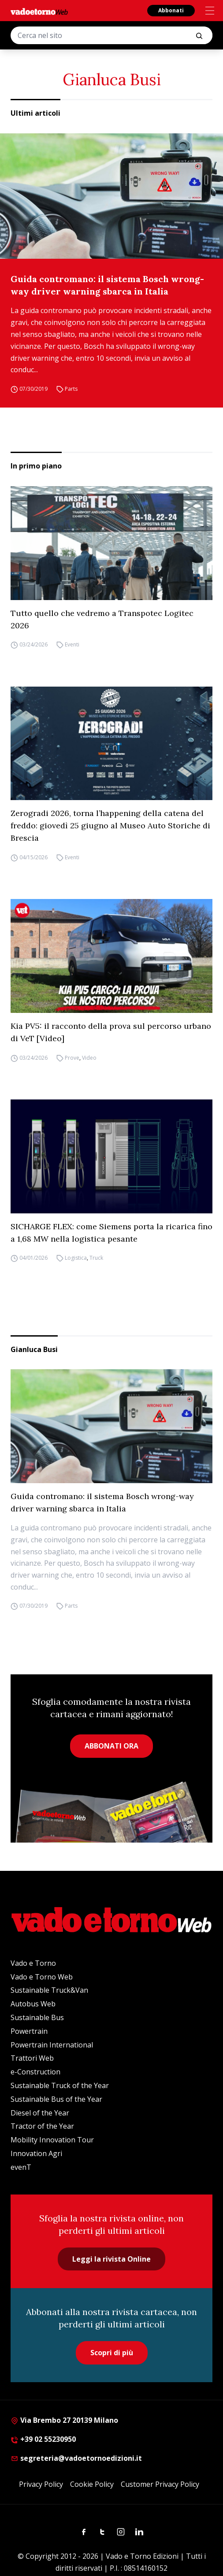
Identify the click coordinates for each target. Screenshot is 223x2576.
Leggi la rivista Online (111, 2259)
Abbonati (171, 10)
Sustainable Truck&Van (49, 1990)
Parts (71, 389)
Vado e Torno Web (42, 1977)
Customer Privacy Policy (160, 2484)
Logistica (76, 1258)
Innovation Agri (36, 2153)
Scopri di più (111, 2352)
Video (89, 1057)
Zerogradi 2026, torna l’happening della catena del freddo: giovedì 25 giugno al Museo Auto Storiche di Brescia (110, 825)
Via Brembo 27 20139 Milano (64, 2420)
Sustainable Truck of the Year (60, 2085)
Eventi (72, 645)
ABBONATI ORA (111, 1746)
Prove (72, 1057)
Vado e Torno (33, 1963)
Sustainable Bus (37, 2017)
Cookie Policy (92, 2484)
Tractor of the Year (42, 2126)
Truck (96, 1258)
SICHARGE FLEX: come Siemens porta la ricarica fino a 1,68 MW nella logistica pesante (111, 1232)
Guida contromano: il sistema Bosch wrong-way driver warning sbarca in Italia (107, 285)
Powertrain (29, 2031)
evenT (21, 2167)
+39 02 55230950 (43, 2439)
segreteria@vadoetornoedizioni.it (76, 2458)
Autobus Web (33, 2004)
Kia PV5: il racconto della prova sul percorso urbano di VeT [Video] (111, 1032)
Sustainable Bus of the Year (56, 2099)
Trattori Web (32, 2058)
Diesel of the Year (40, 2113)
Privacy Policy (41, 2484)
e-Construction (35, 2072)
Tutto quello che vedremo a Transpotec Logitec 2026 (102, 619)
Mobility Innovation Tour (52, 2140)
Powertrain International (52, 2045)
